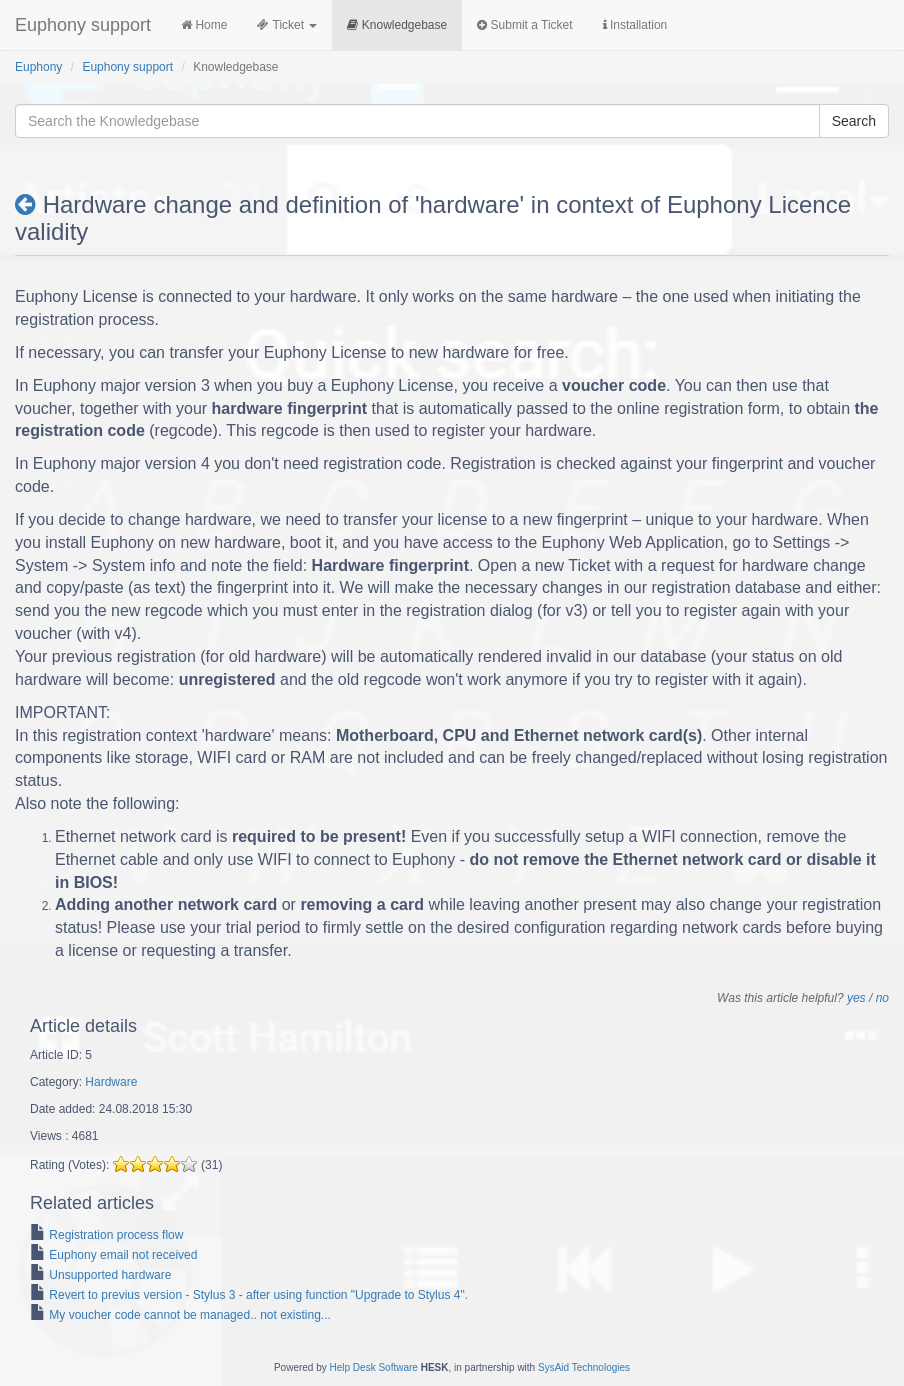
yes (856, 998)
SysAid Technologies (584, 1367)
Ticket (287, 25)
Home (204, 25)
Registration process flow (116, 1235)
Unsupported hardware (110, 1275)
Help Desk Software (374, 1367)
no (882, 998)
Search (854, 121)
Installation (635, 25)
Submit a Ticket (524, 25)
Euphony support (83, 25)
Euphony (38, 67)
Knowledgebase (397, 25)
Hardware (111, 1082)
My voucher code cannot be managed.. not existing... (190, 1315)
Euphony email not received (123, 1255)
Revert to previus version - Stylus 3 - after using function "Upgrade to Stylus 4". (258, 1295)
